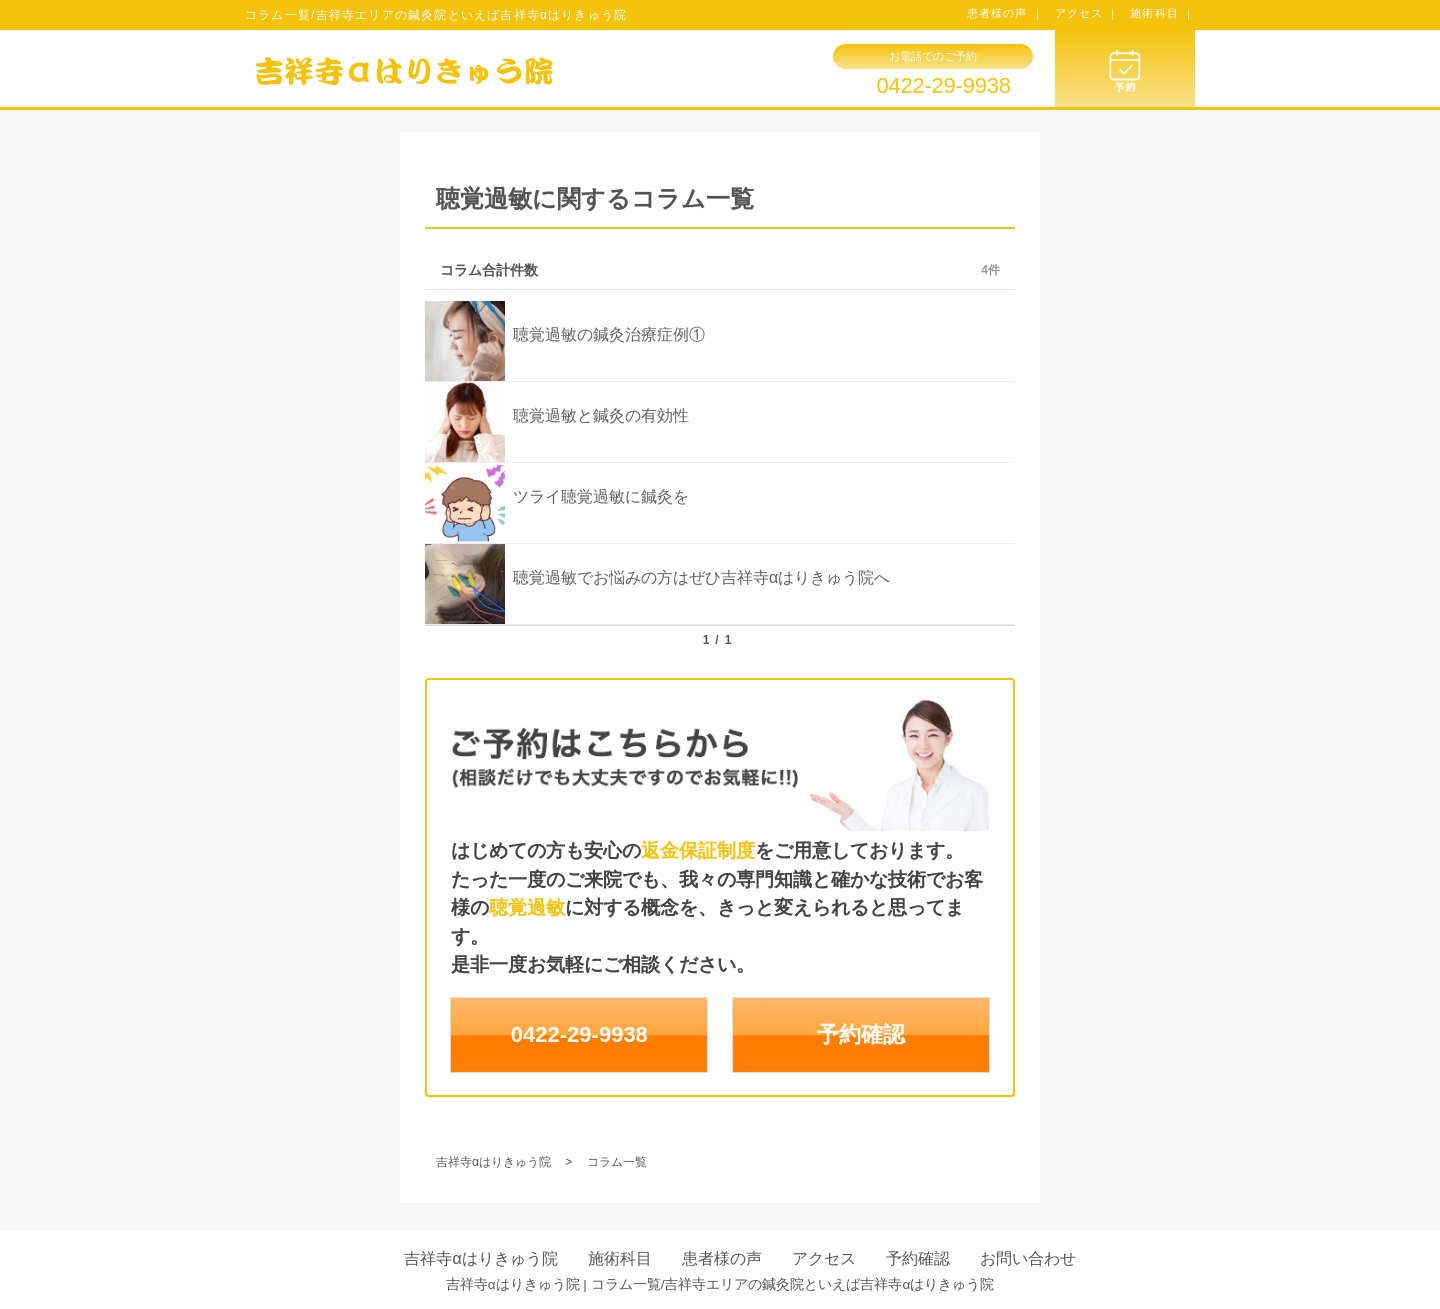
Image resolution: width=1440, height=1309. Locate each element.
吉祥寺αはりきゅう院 (480, 1258)
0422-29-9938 (943, 86)
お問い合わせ (1028, 1258)
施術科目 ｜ (1162, 13)
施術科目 (620, 1258)
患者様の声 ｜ (1005, 13)
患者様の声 (722, 1258)
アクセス (824, 1258)
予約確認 (861, 1034)
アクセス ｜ (1087, 13)
